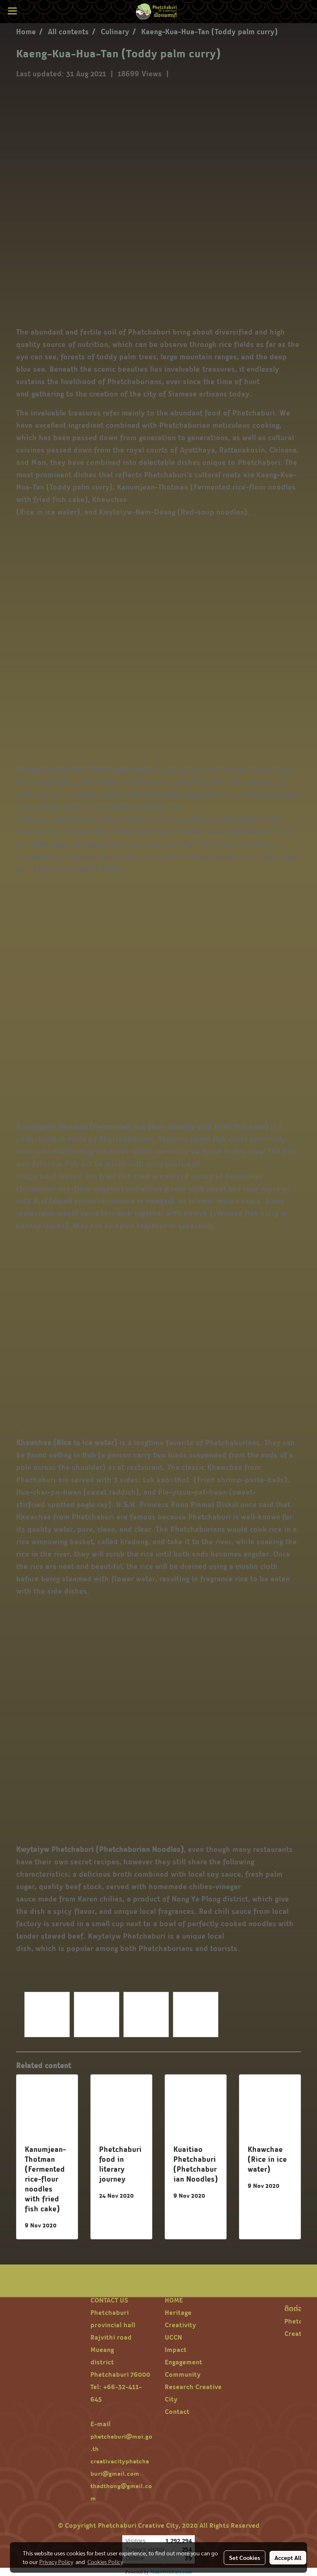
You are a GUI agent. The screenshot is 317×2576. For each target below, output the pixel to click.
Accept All (287, 2557)
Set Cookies (244, 2557)
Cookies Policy (105, 2561)
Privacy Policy (56, 2561)
